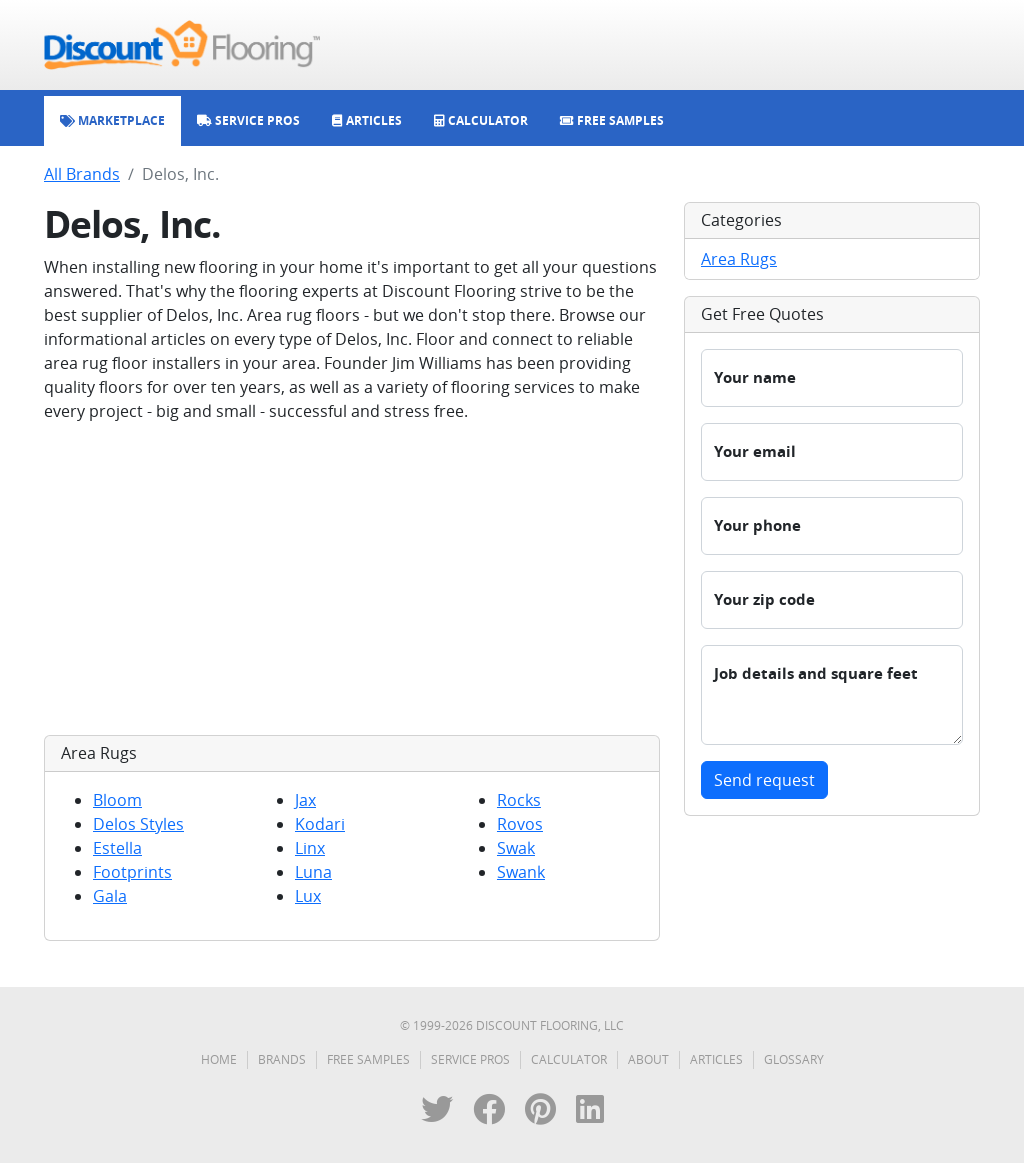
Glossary (794, 1059)
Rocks (519, 800)
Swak (516, 848)
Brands (282, 1059)
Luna (313, 872)
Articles (716, 1059)
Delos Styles (138, 824)
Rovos (520, 824)
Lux (308, 896)
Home (219, 1059)
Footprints (132, 872)
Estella (117, 848)
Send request (764, 780)
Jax (305, 800)
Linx (310, 848)
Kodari (320, 824)
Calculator (569, 1059)
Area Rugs (739, 259)
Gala (110, 896)
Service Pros (470, 1059)
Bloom (117, 800)
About (648, 1059)
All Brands (82, 174)
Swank (521, 872)
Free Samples (368, 1059)
